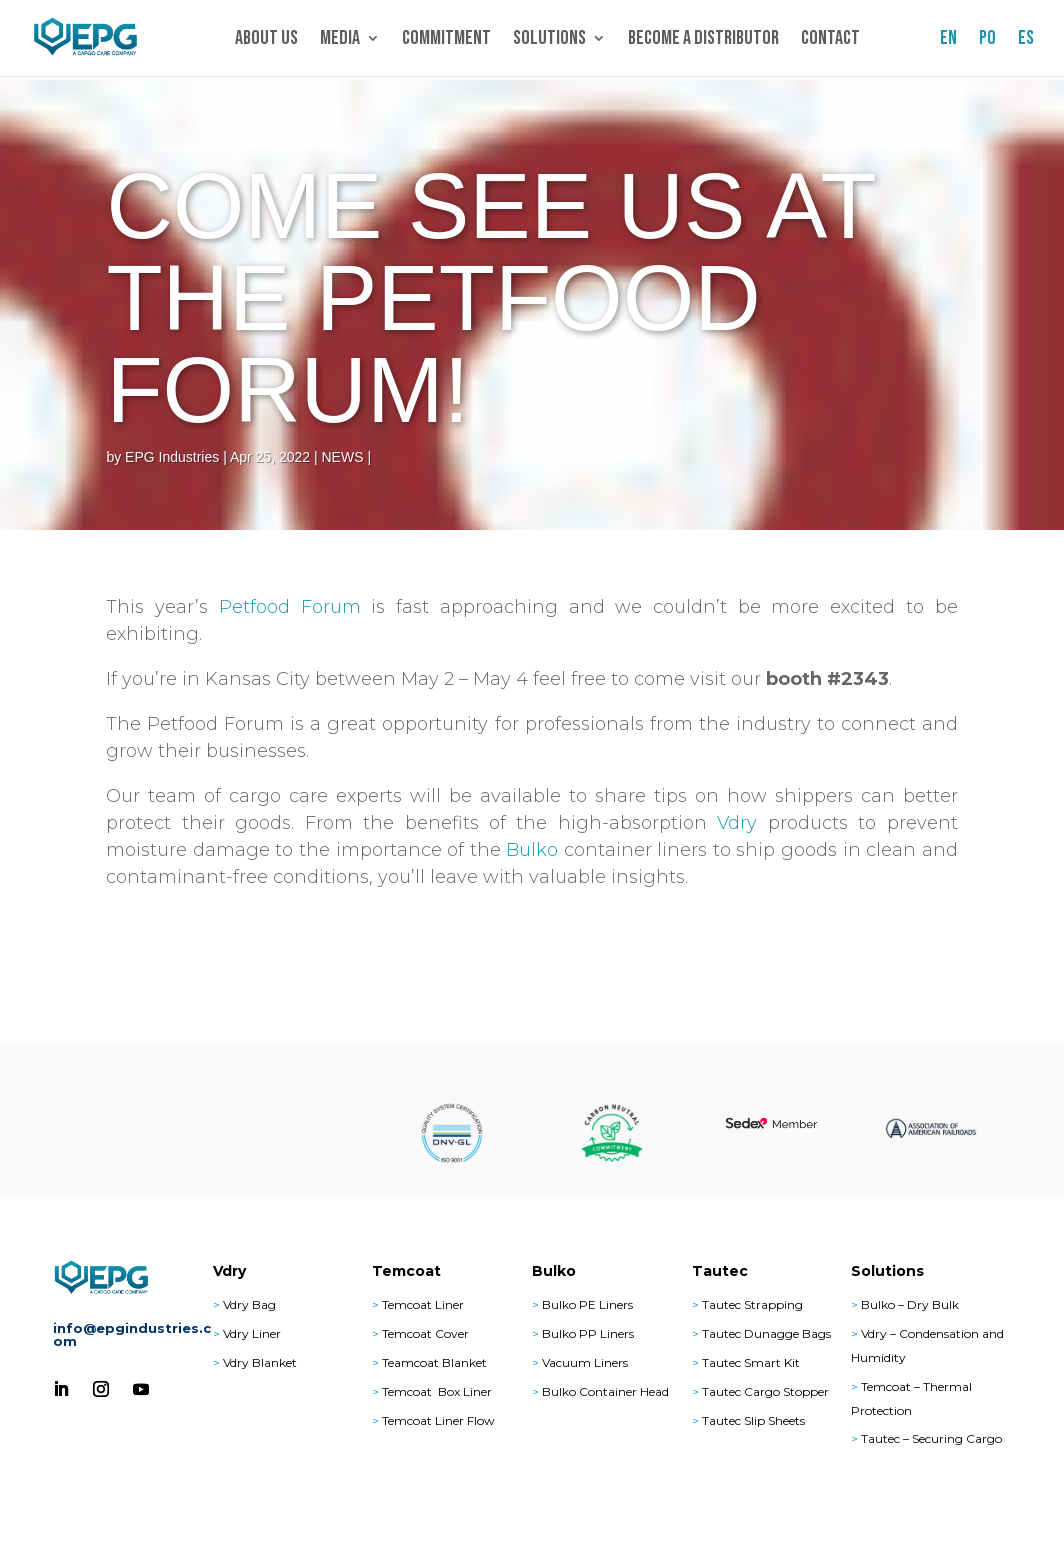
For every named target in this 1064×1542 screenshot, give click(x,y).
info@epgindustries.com (132, 1334)
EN (948, 40)
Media (340, 40)
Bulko (532, 850)
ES (1026, 40)
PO (987, 40)
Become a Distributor (703, 40)
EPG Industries (172, 457)
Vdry (737, 823)
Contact (830, 40)
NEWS (343, 457)
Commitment (446, 40)
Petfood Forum (290, 607)
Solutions (549, 40)
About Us (266, 40)
